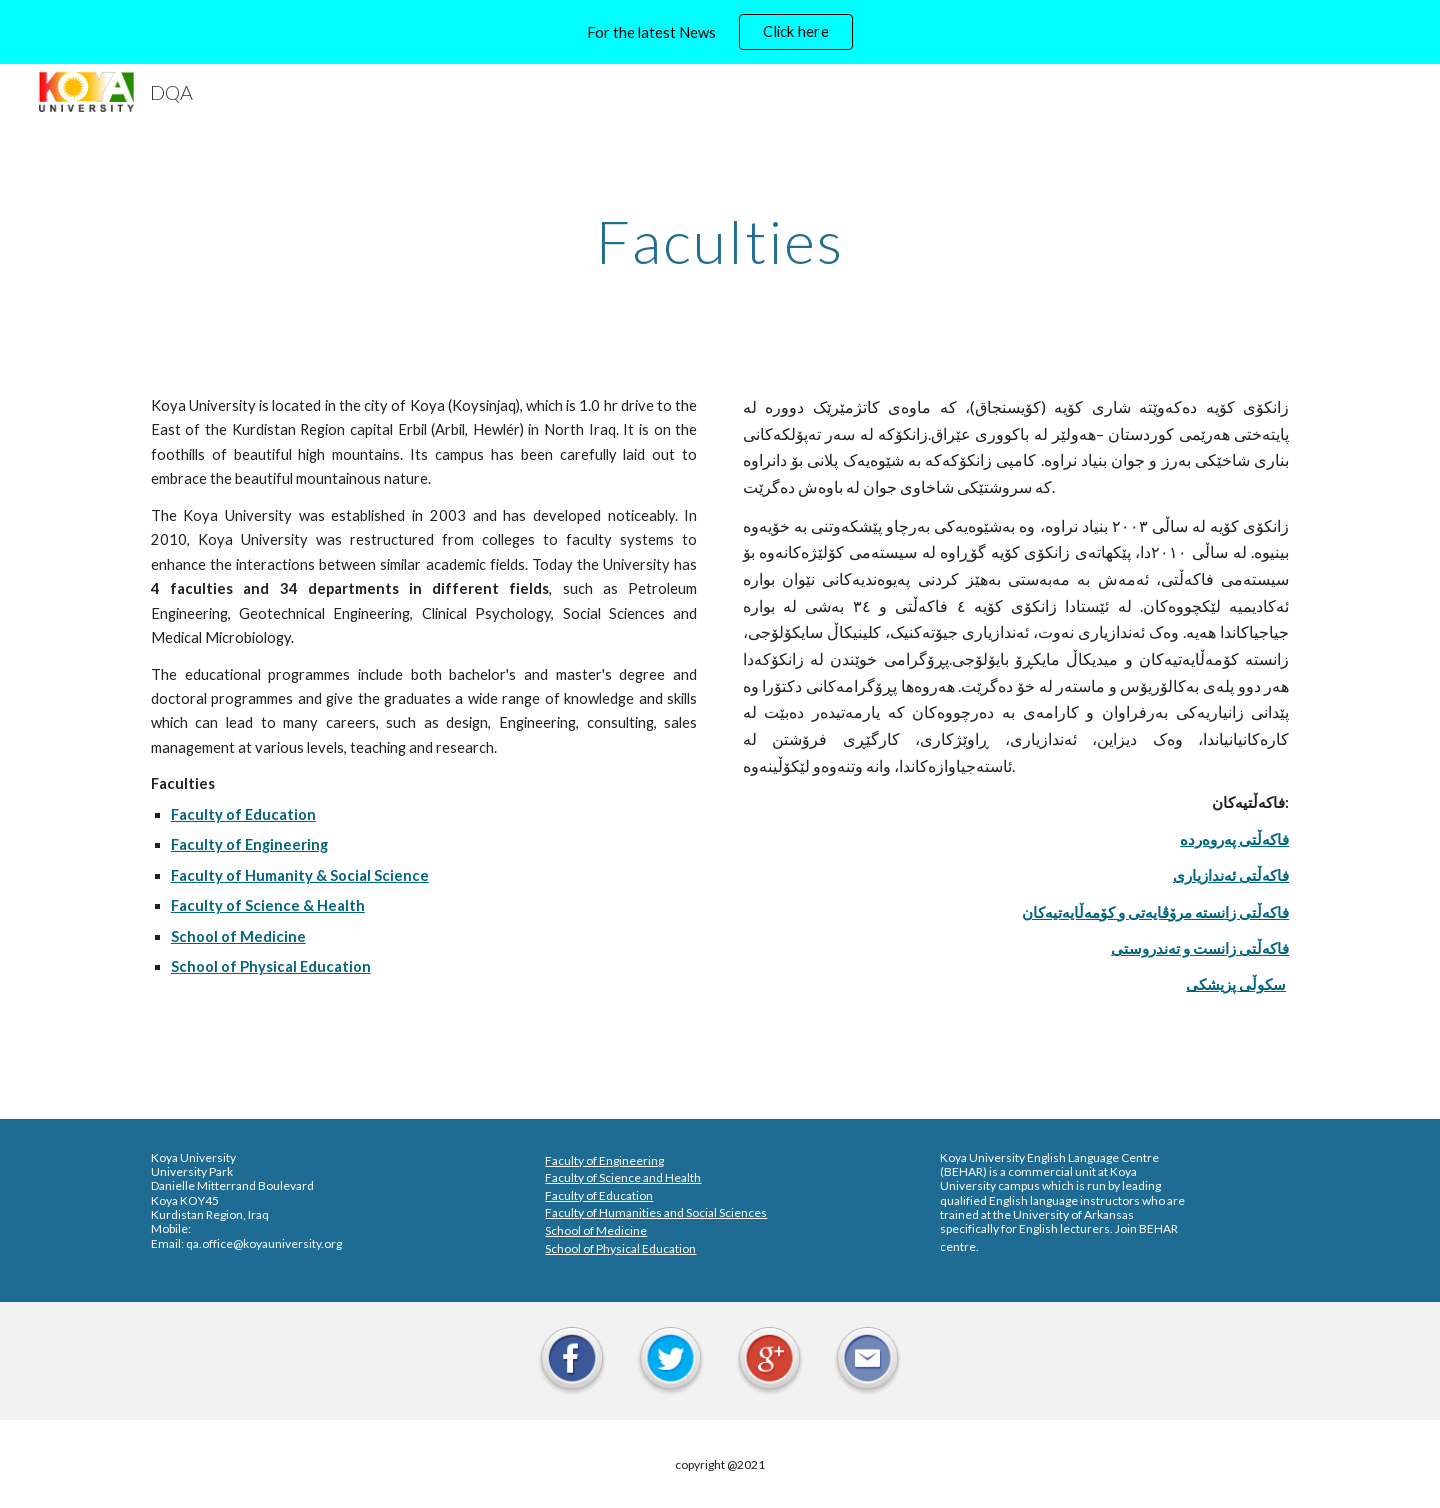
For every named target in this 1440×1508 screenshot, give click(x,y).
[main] (720, 241)
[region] (720, 32)
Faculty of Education (599, 1195)
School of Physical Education (620, 1248)
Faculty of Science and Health (623, 1177)
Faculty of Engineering (604, 1160)
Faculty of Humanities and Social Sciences (656, 1212)
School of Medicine (596, 1230)
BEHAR (963, 1171)
